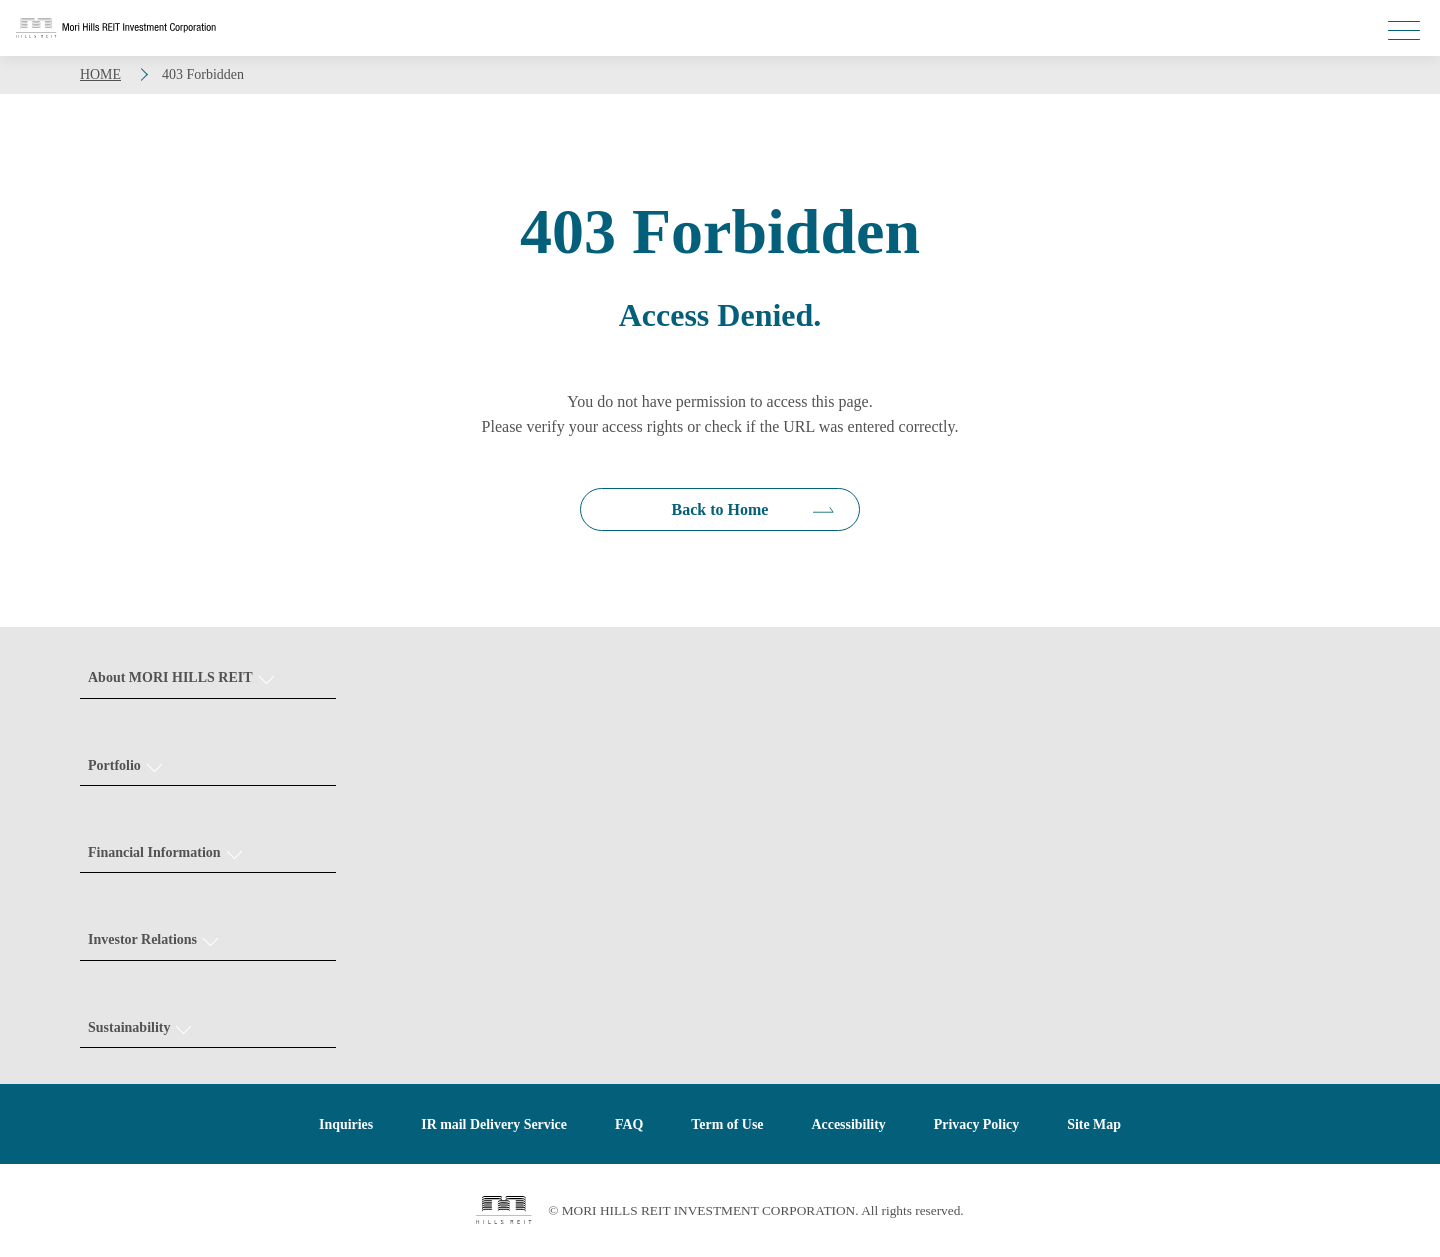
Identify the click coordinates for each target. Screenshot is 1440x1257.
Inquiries (345, 1125)
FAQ (629, 1125)
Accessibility (849, 1125)
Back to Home (720, 509)
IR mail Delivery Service (493, 1125)
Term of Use (727, 1125)
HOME (100, 74)
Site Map (1095, 1125)
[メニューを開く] (1404, 30)
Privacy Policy (977, 1125)
